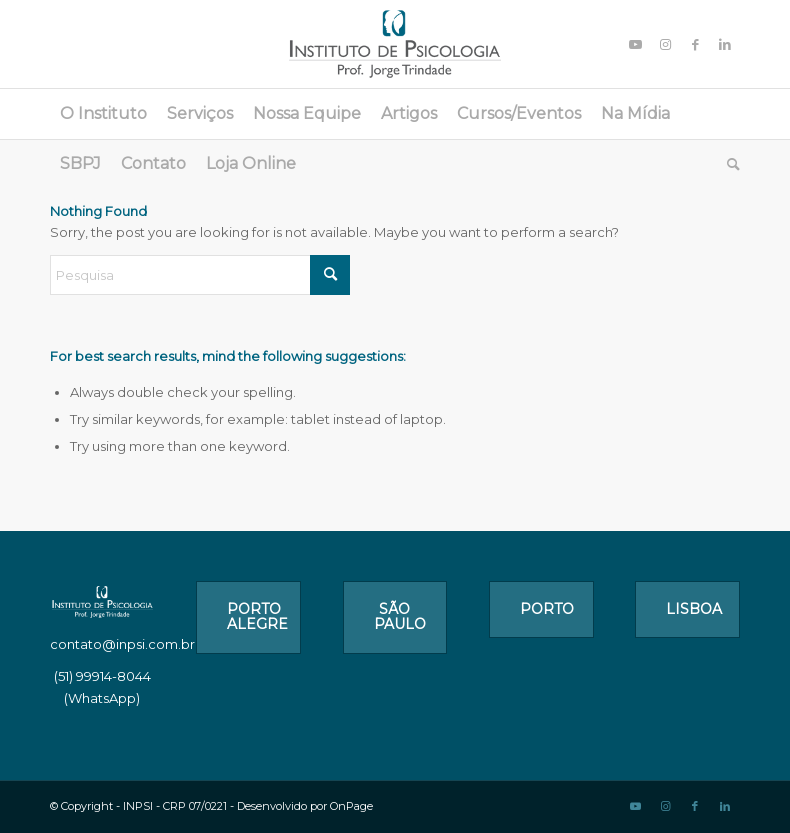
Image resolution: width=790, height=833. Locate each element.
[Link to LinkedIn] (725, 44)
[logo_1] (395, 44)
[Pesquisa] (728, 164)
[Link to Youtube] (635, 44)
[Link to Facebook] (695, 44)
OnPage (351, 806)
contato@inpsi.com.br (122, 644)
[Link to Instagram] (665, 44)
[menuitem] (103, 114)
